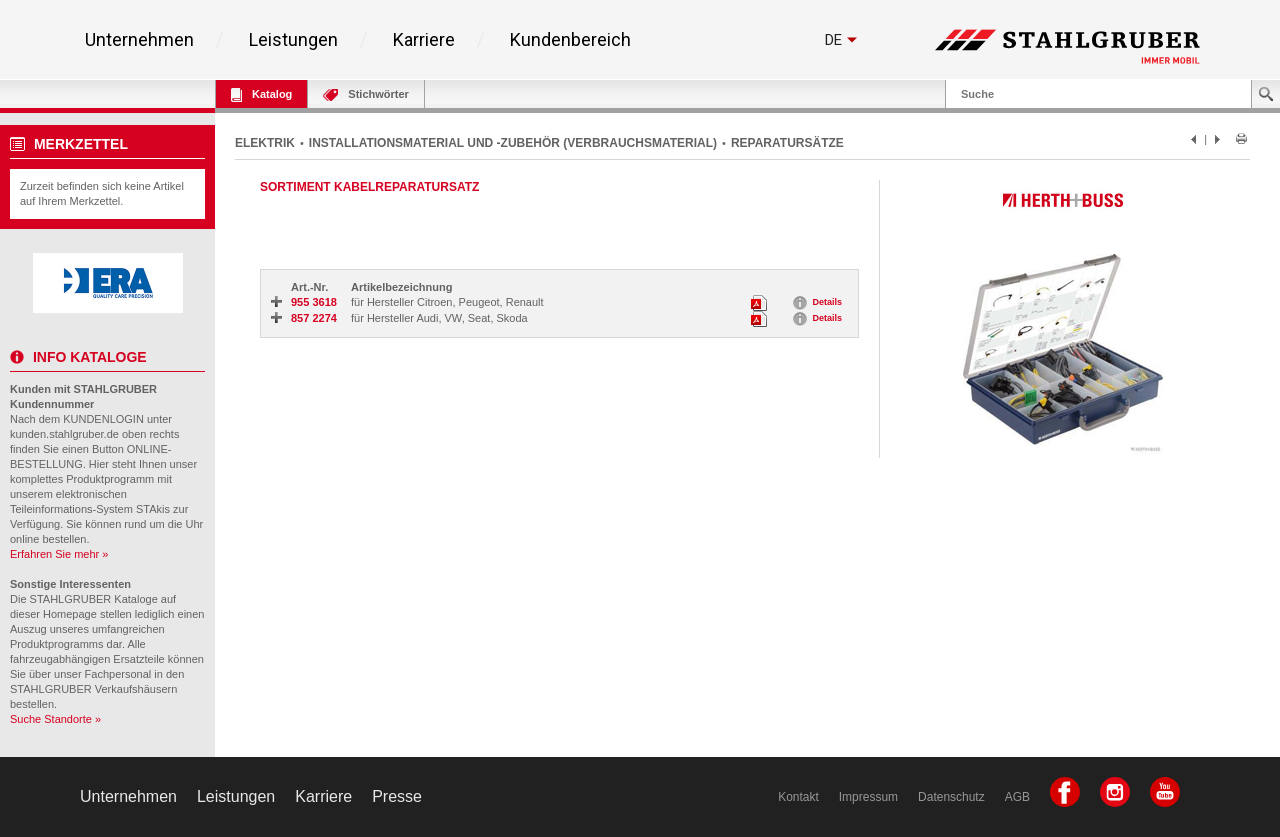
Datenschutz (951, 797)
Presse (397, 796)
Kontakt (798, 797)
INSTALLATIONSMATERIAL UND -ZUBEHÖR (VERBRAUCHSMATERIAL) (513, 143)
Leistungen (293, 40)
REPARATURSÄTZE (787, 143)
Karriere (424, 40)
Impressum (868, 797)
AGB (1017, 797)
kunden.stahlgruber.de (64, 434)
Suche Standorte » (55, 719)
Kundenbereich (570, 40)
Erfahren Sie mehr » (59, 554)
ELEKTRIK (265, 143)
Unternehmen (139, 40)
